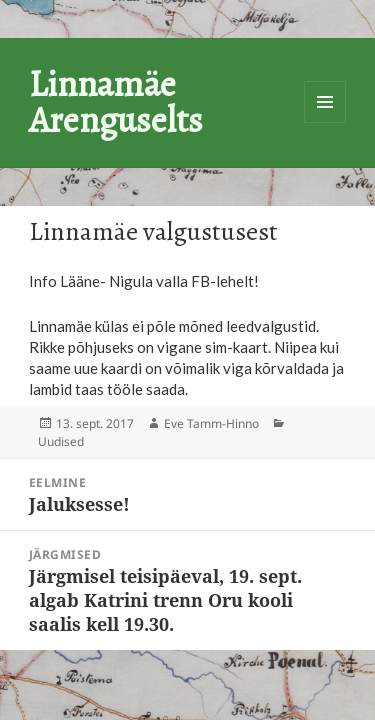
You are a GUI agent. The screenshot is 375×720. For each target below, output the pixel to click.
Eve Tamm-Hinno (211, 423)
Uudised (61, 441)
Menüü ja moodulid (325, 102)
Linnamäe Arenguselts (116, 101)
